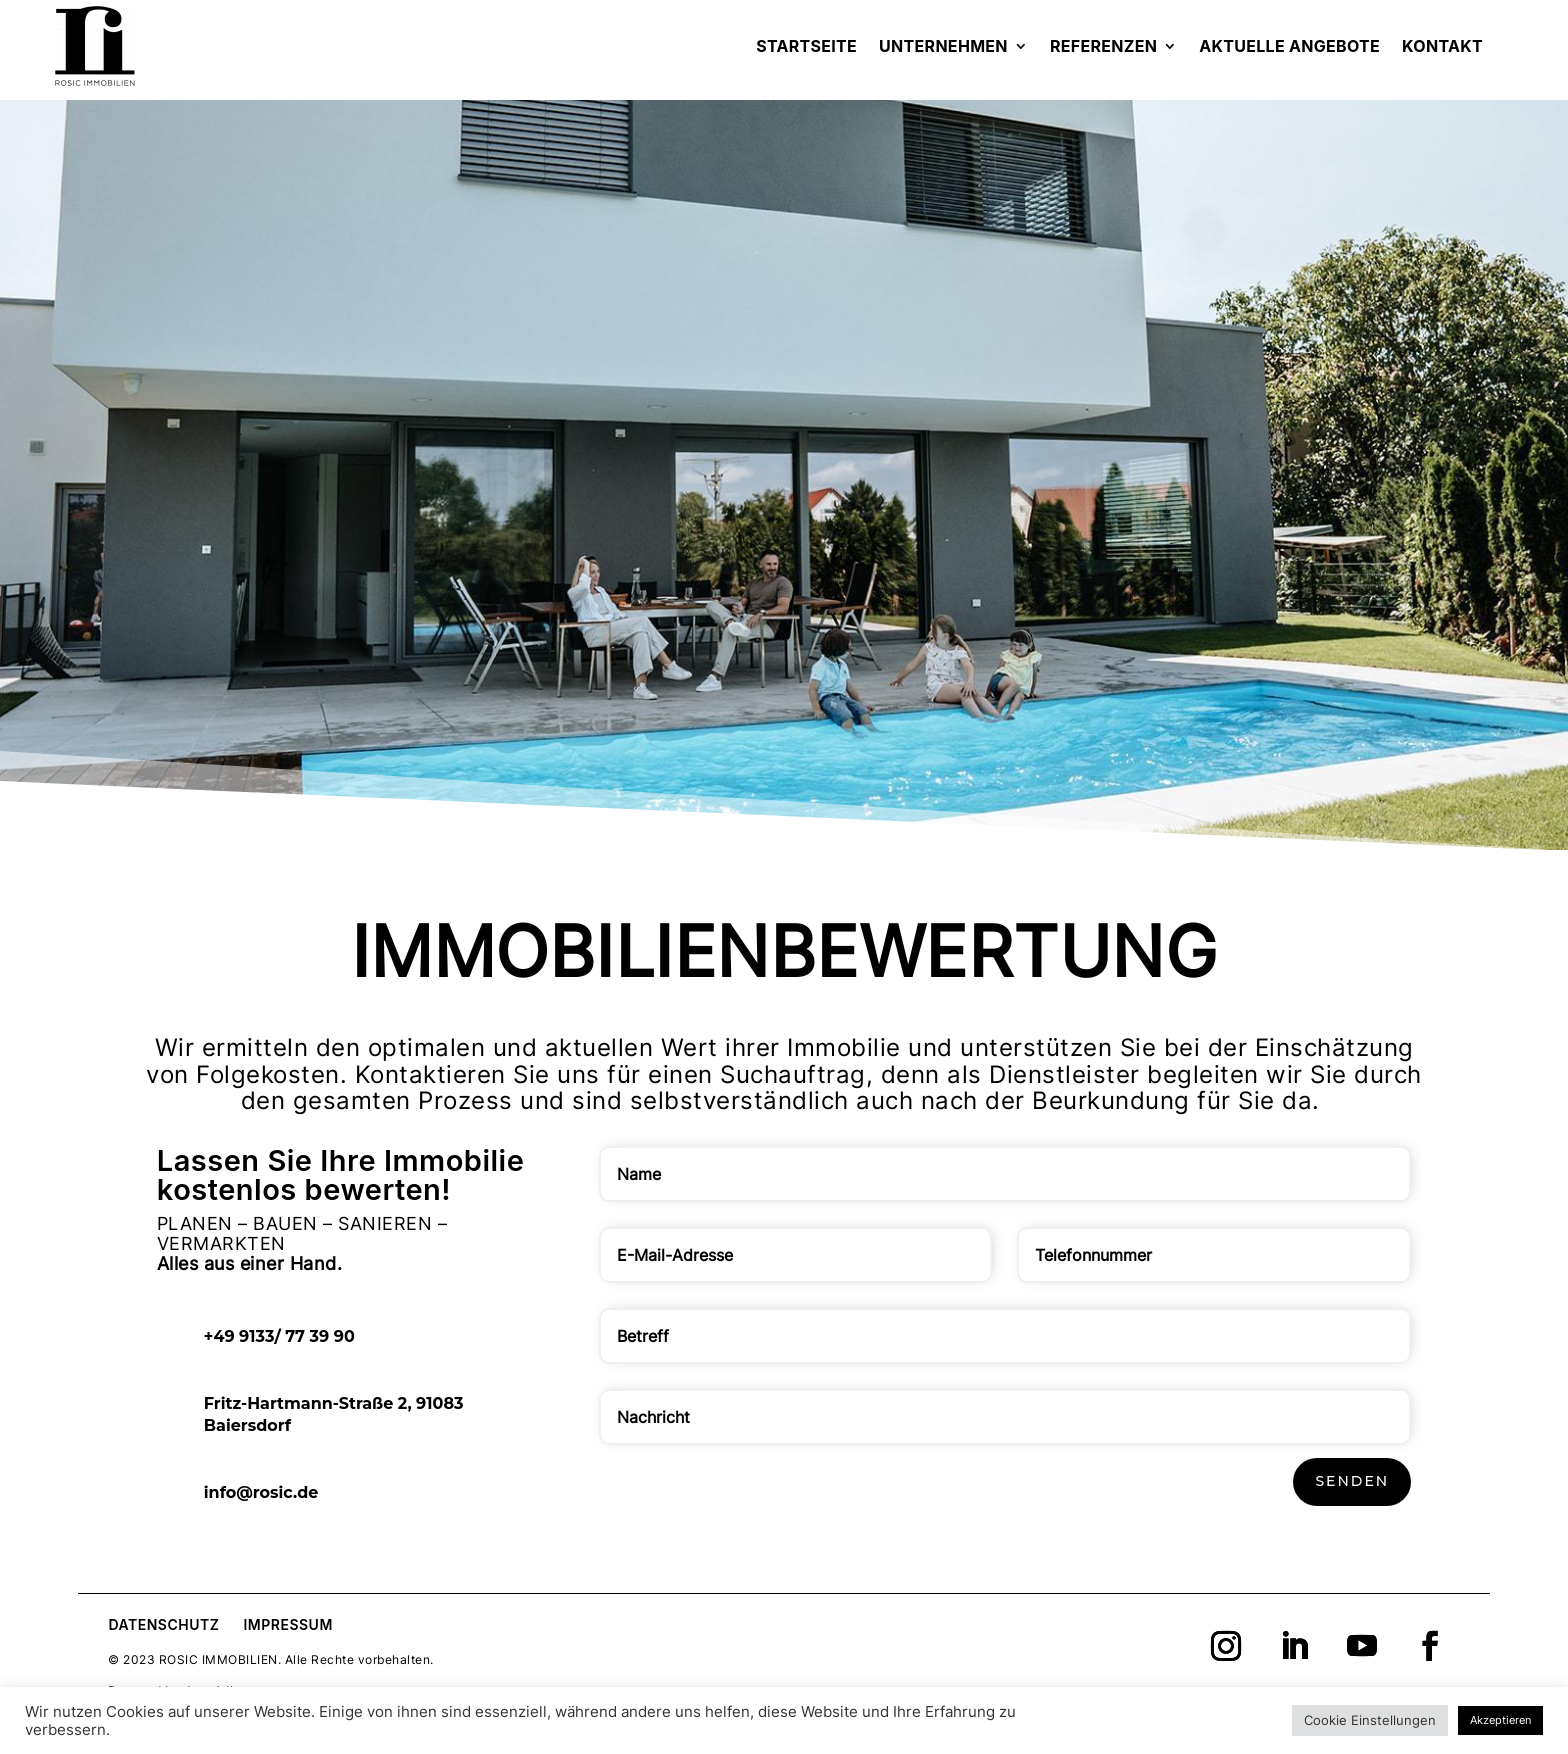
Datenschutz (163, 1624)
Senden (1352, 1481)
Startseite (806, 46)
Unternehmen (943, 46)
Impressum (287, 1624)
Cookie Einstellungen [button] (1370, 1720)
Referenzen (1103, 46)
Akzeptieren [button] (1500, 1720)
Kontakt (1442, 46)
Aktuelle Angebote (1289, 46)
